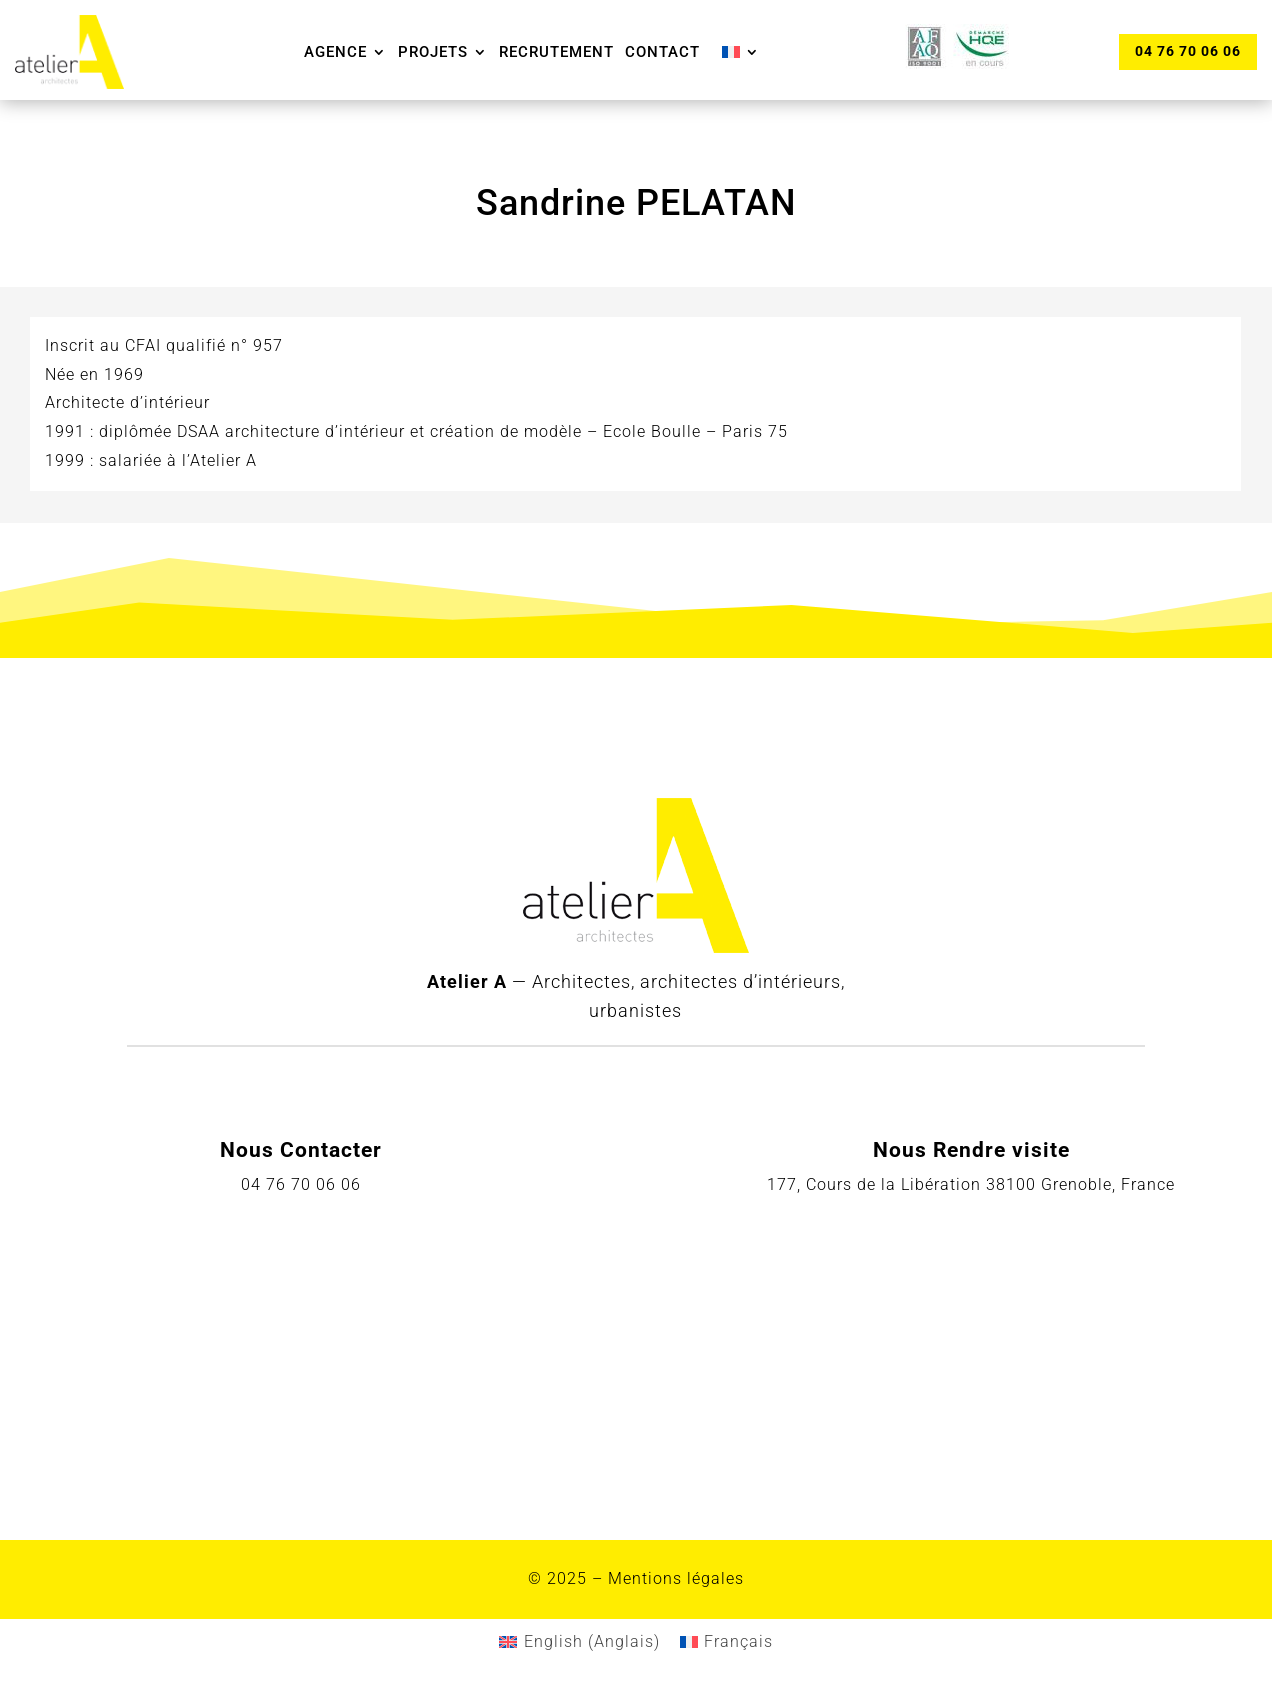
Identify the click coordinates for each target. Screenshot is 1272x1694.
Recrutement (556, 52)
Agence (335, 52)
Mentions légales (676, 1578)
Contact (662, 52)
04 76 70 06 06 (1188, 51)
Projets (433, 52)
